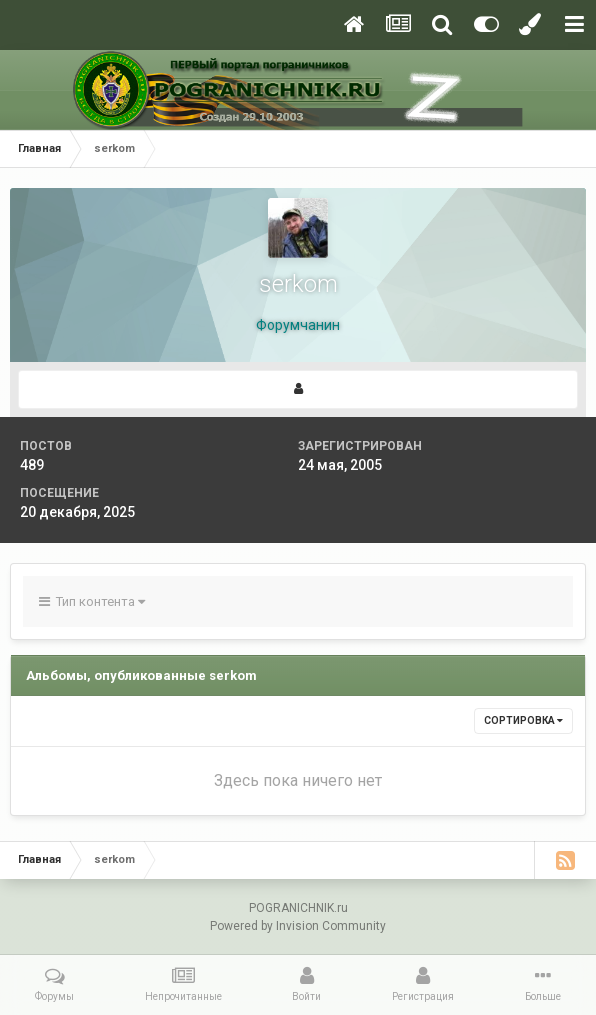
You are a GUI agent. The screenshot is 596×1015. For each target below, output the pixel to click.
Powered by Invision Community (298, 926)
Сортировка (523, 720)
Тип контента (92, 601)
